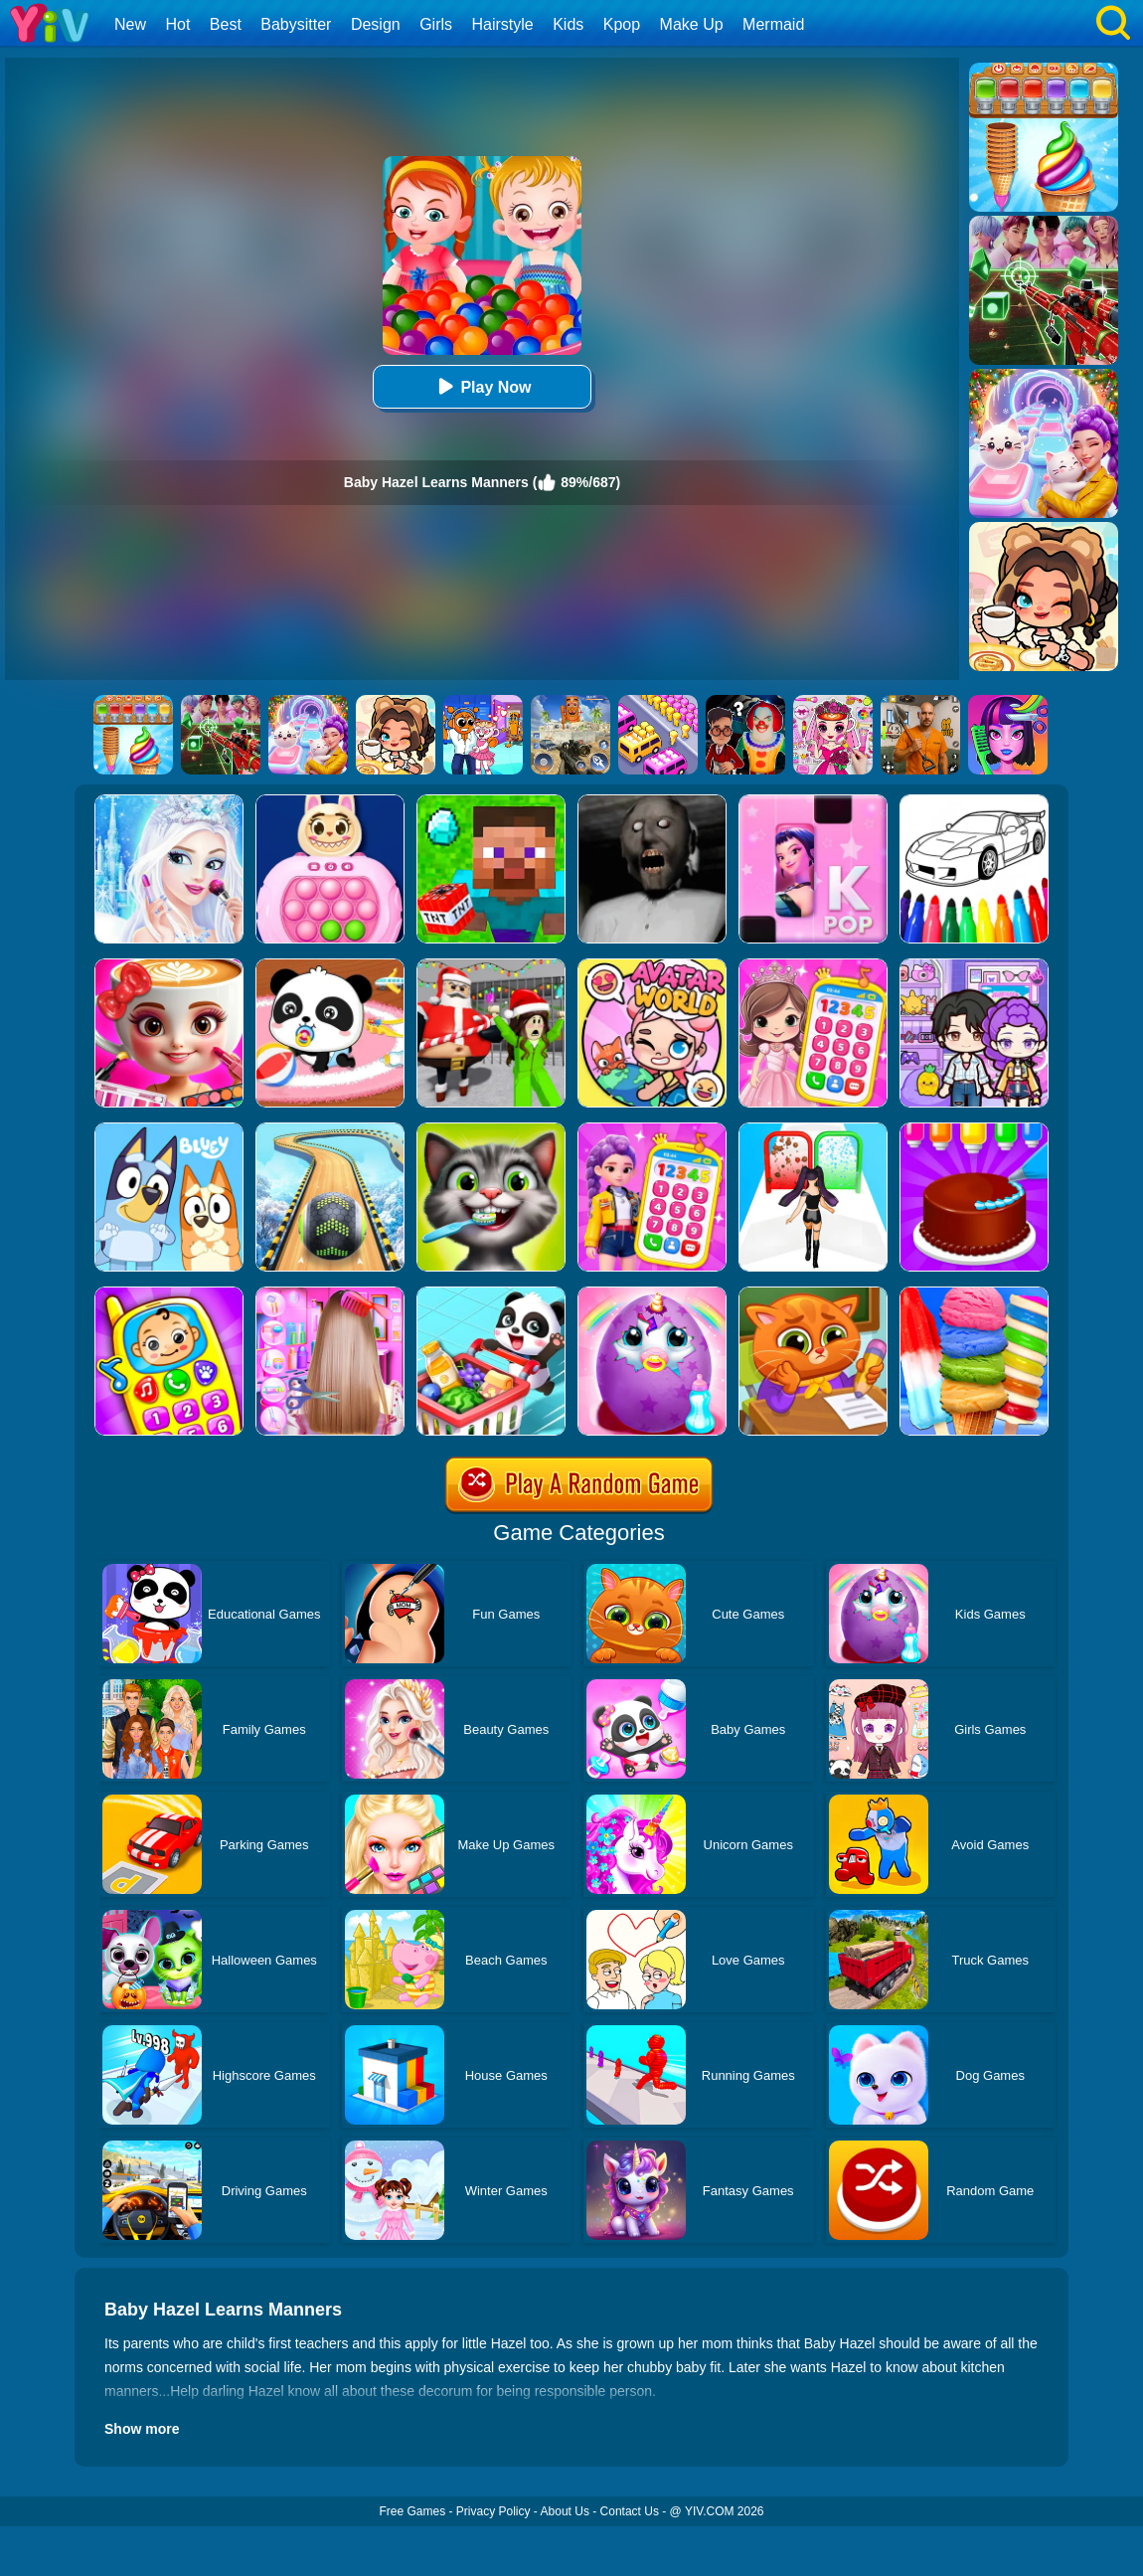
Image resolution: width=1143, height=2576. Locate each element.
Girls (435, 24)
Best (226, 24)
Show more (141, 2429)
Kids (568, 24)
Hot (177, 24)
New (130, 24)
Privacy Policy (493, 2511)
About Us (565, 2511)
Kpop (621, 24)
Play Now (481, 386)
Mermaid (773, 24)
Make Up (692, 24)
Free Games (412, 2511)
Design (376, 24)
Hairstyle (503, 24)
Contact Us (629, 2511)
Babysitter (295, 24)
